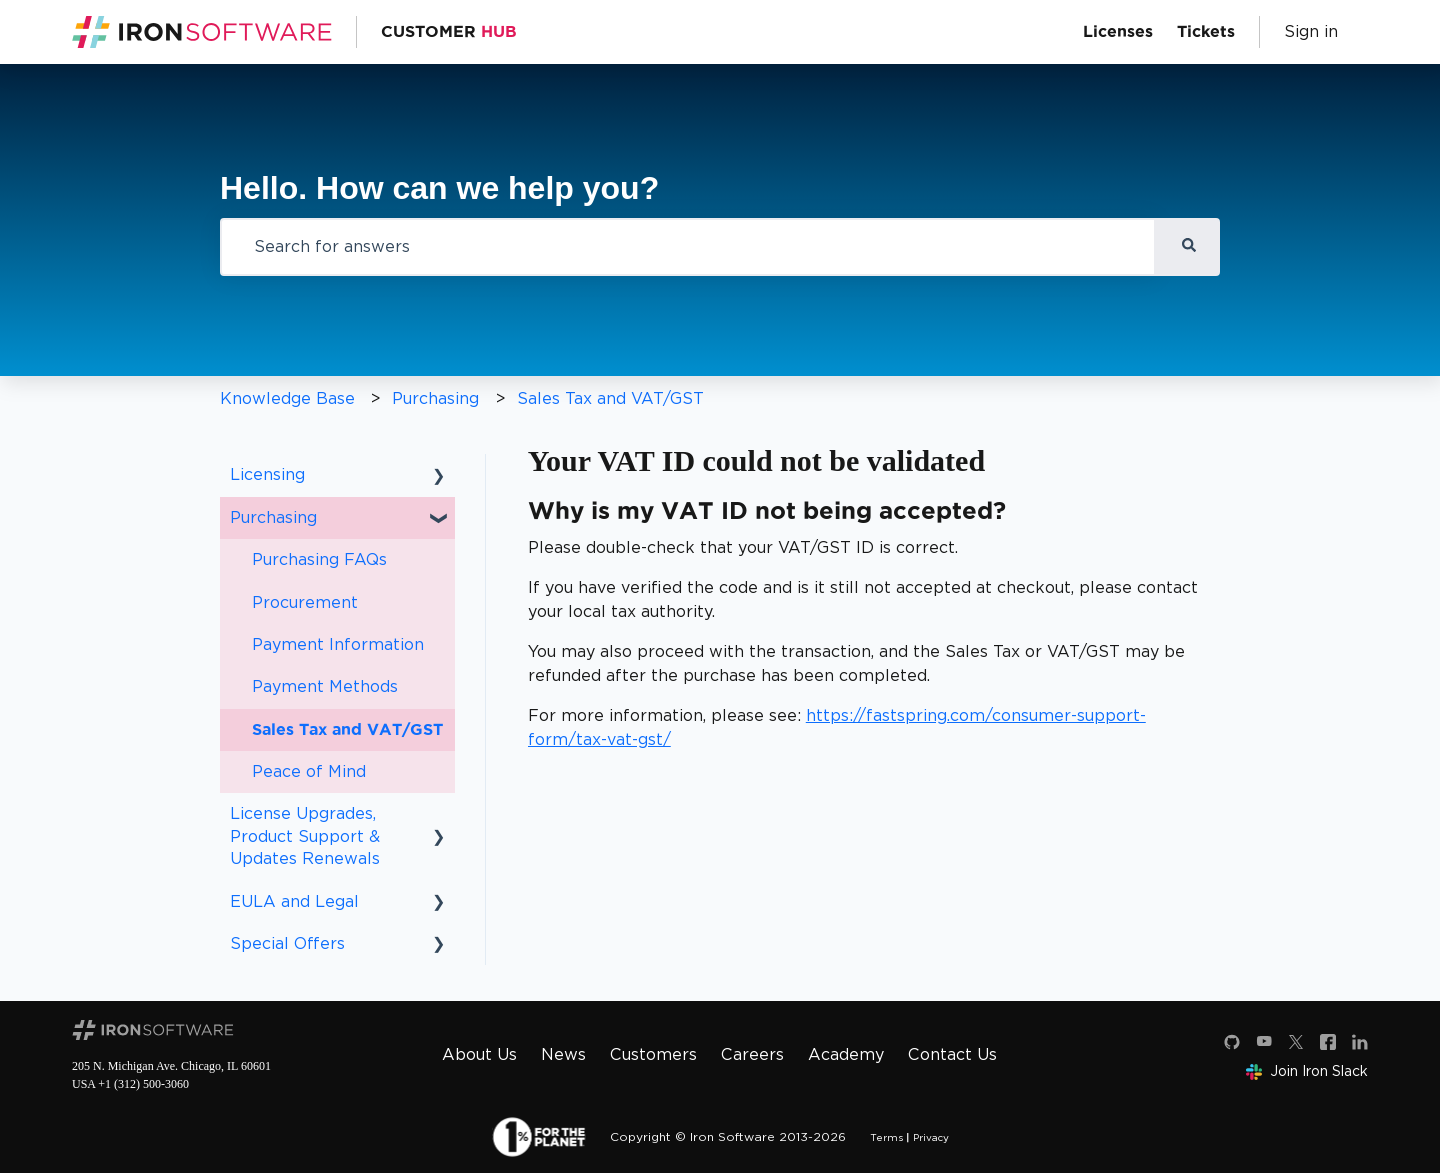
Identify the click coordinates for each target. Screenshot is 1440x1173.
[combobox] (688, 247)
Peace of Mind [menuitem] (309, 771)
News (563, 1054)
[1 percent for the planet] (539, 1136)
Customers (653, 1054)
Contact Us (952, 1054)
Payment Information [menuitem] (338, 644)
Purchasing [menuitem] (273, 517)
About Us (479, 1054)
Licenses (1118, 32)
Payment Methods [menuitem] (325, 686)
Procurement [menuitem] (305, 602)
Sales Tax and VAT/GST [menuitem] (347, 729)
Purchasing (435, 398)
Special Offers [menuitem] (287, 943)
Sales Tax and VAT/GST (610, 398)
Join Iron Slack (1307, 1071)
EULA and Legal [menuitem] (294, 901)
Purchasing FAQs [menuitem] (319, 559)
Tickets (1206, 32)
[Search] (1188, 247)
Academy (846, 1054)
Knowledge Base (287, 398)
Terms (886, 1137)
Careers (752, 1054)
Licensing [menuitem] (267, 474)
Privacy (931, 1137)
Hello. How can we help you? (439, 188)
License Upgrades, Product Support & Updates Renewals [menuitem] (305, 836)
